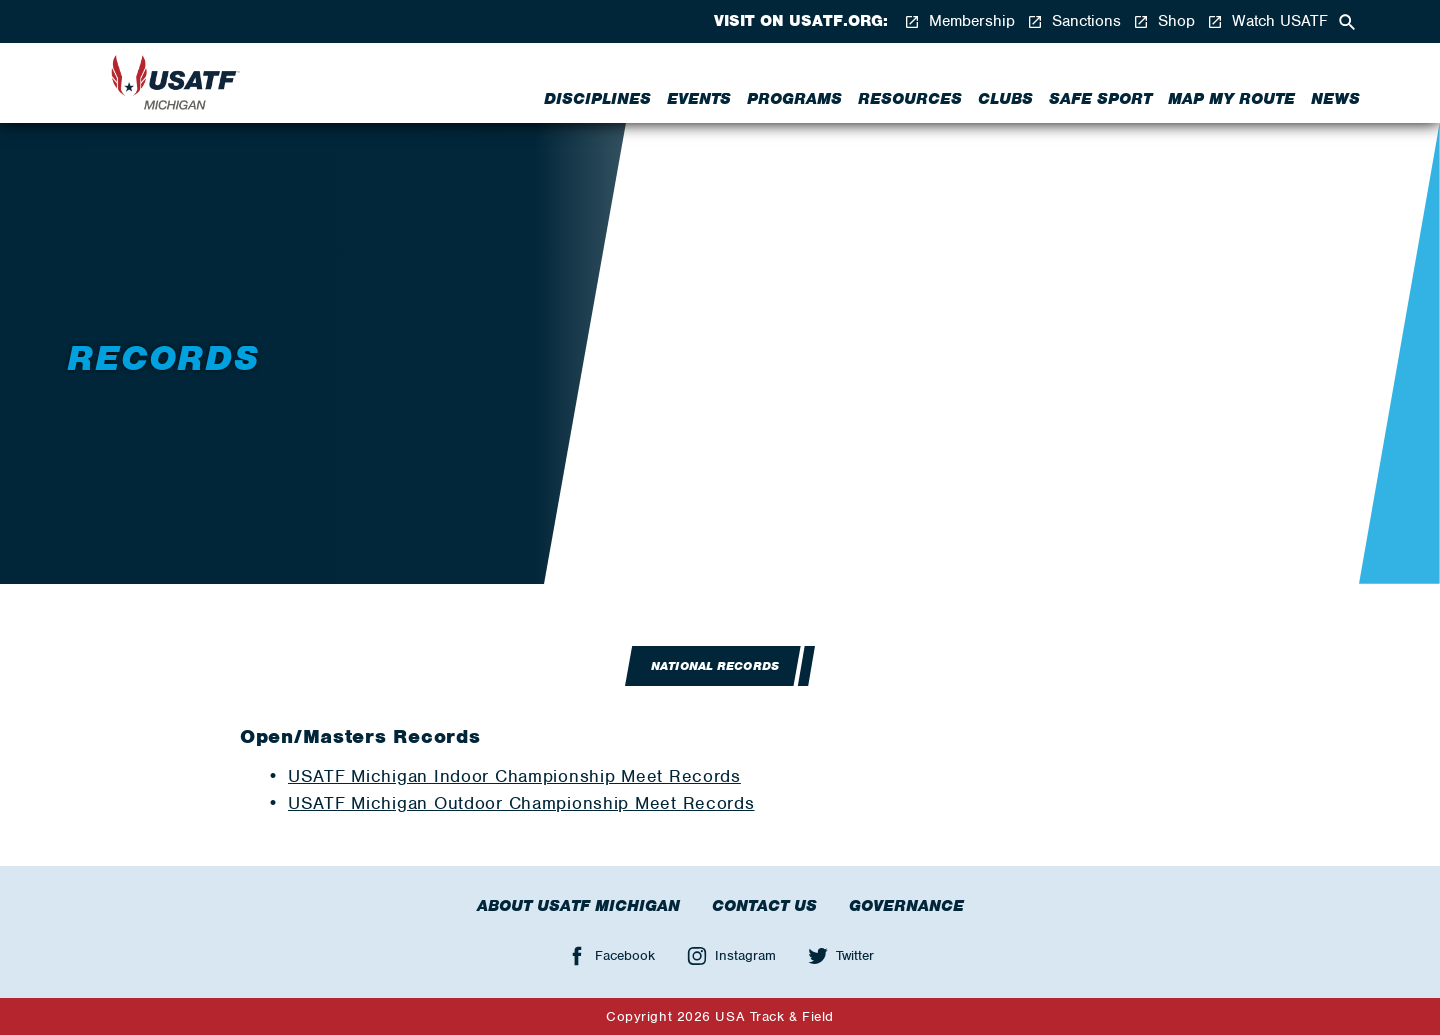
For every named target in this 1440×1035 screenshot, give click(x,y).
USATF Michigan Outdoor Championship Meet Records (521, 803)
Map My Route (1231, 99)
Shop (1164, 21)
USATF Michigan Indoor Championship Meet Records (514, 776)
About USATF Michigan (578, 906)
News (1335, 99)
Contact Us (764, 906)
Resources (910, 99)
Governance (906, 906)
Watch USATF (1267, 21)
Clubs (1005, 99)
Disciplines (597, 99)
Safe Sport (1100, 99)
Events (699, 99)
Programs (794, 99)
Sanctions (1074, 21)
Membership (959, 21)
